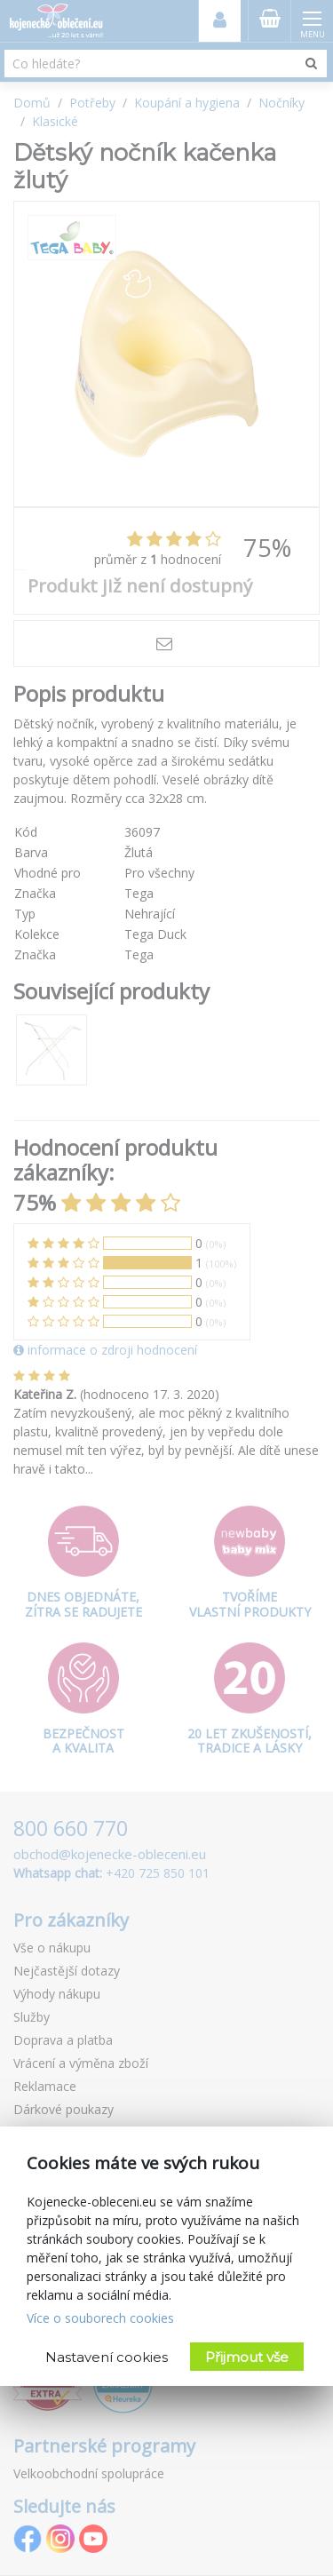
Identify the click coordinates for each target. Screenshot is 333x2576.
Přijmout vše (247, 2357)
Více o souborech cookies (100, 2318)
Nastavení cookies (106, 2357)
